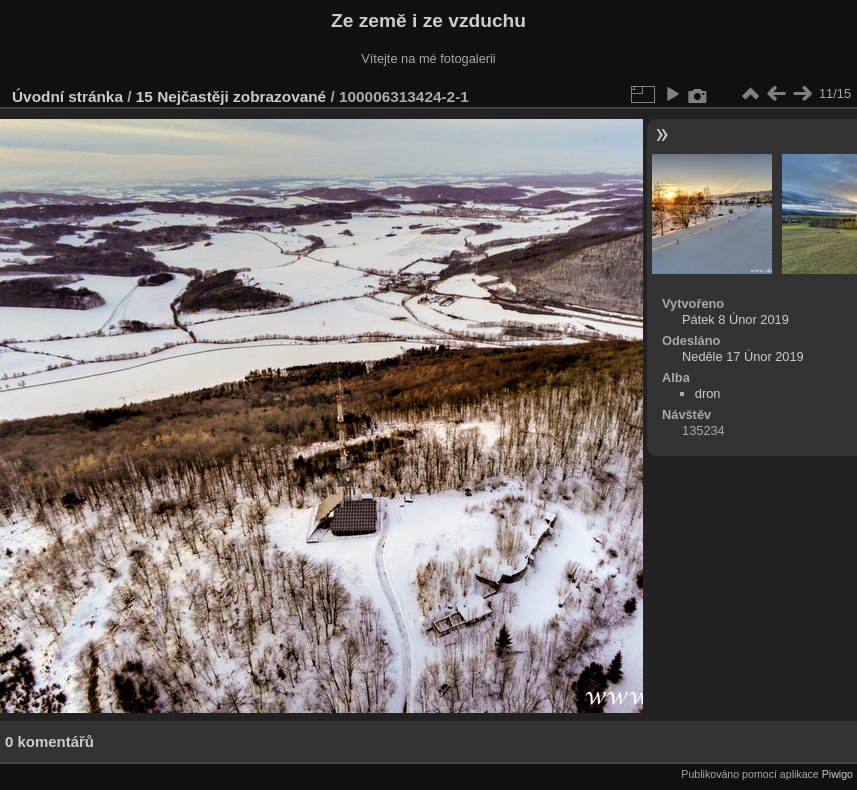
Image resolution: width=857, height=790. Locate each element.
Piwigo (837, 774)
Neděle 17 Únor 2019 (743, 356)
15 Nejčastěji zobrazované (231, 96)
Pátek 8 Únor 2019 (735, 319)
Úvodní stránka (67, 96)
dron (708, 393)
